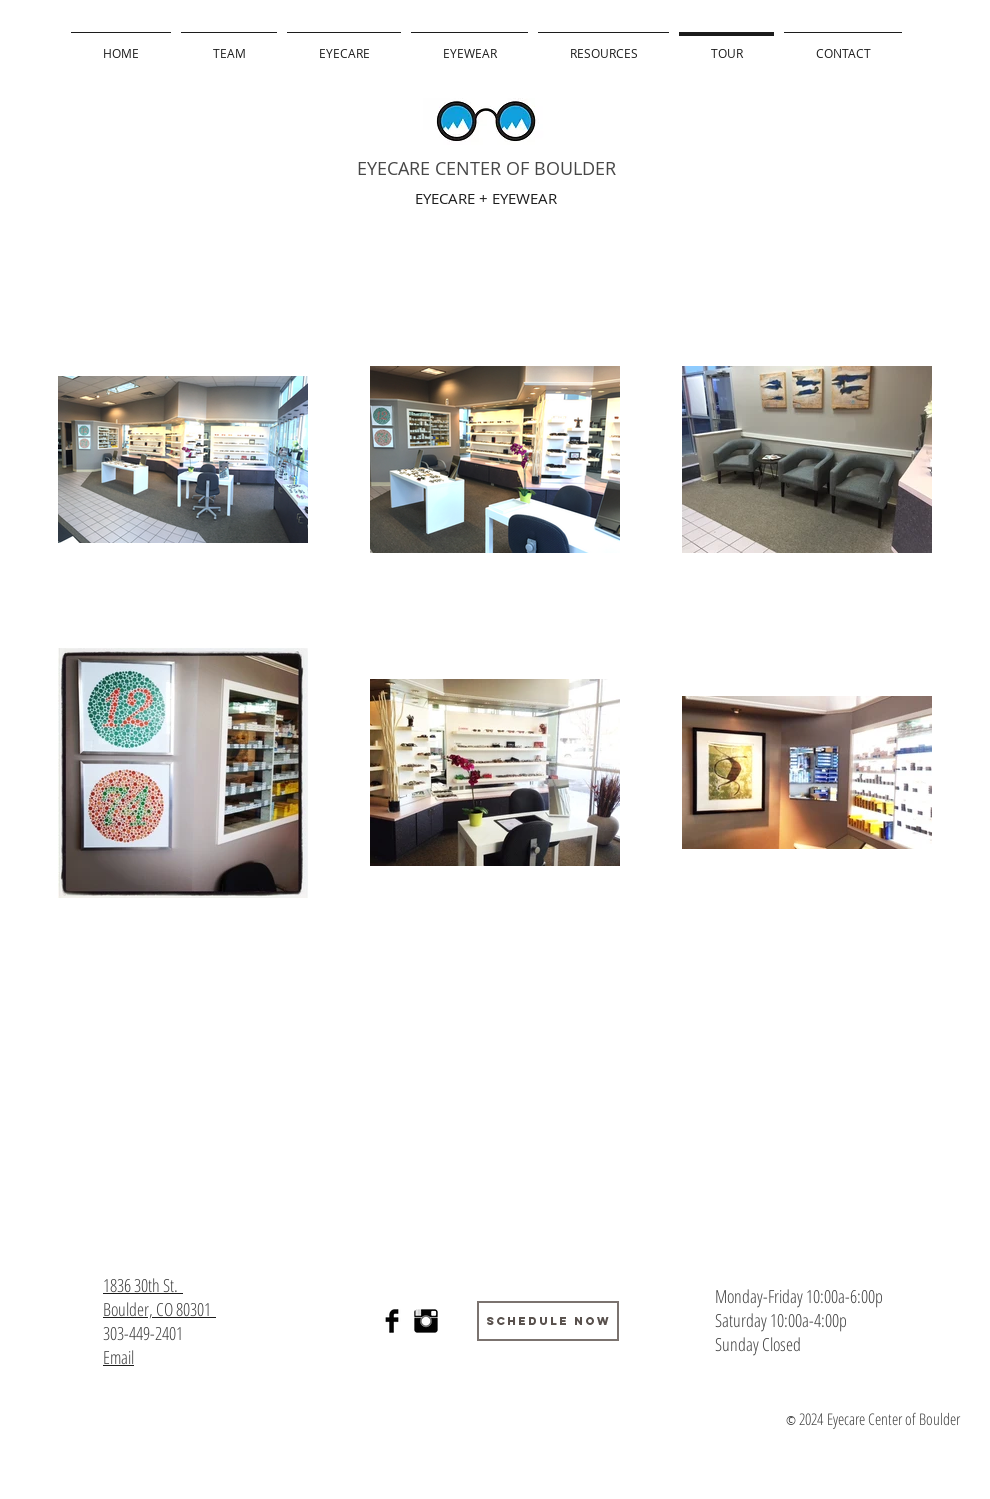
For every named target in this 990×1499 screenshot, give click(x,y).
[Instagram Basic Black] (426, 1321)
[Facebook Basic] (392, 1321)
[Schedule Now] (548, 1321)
